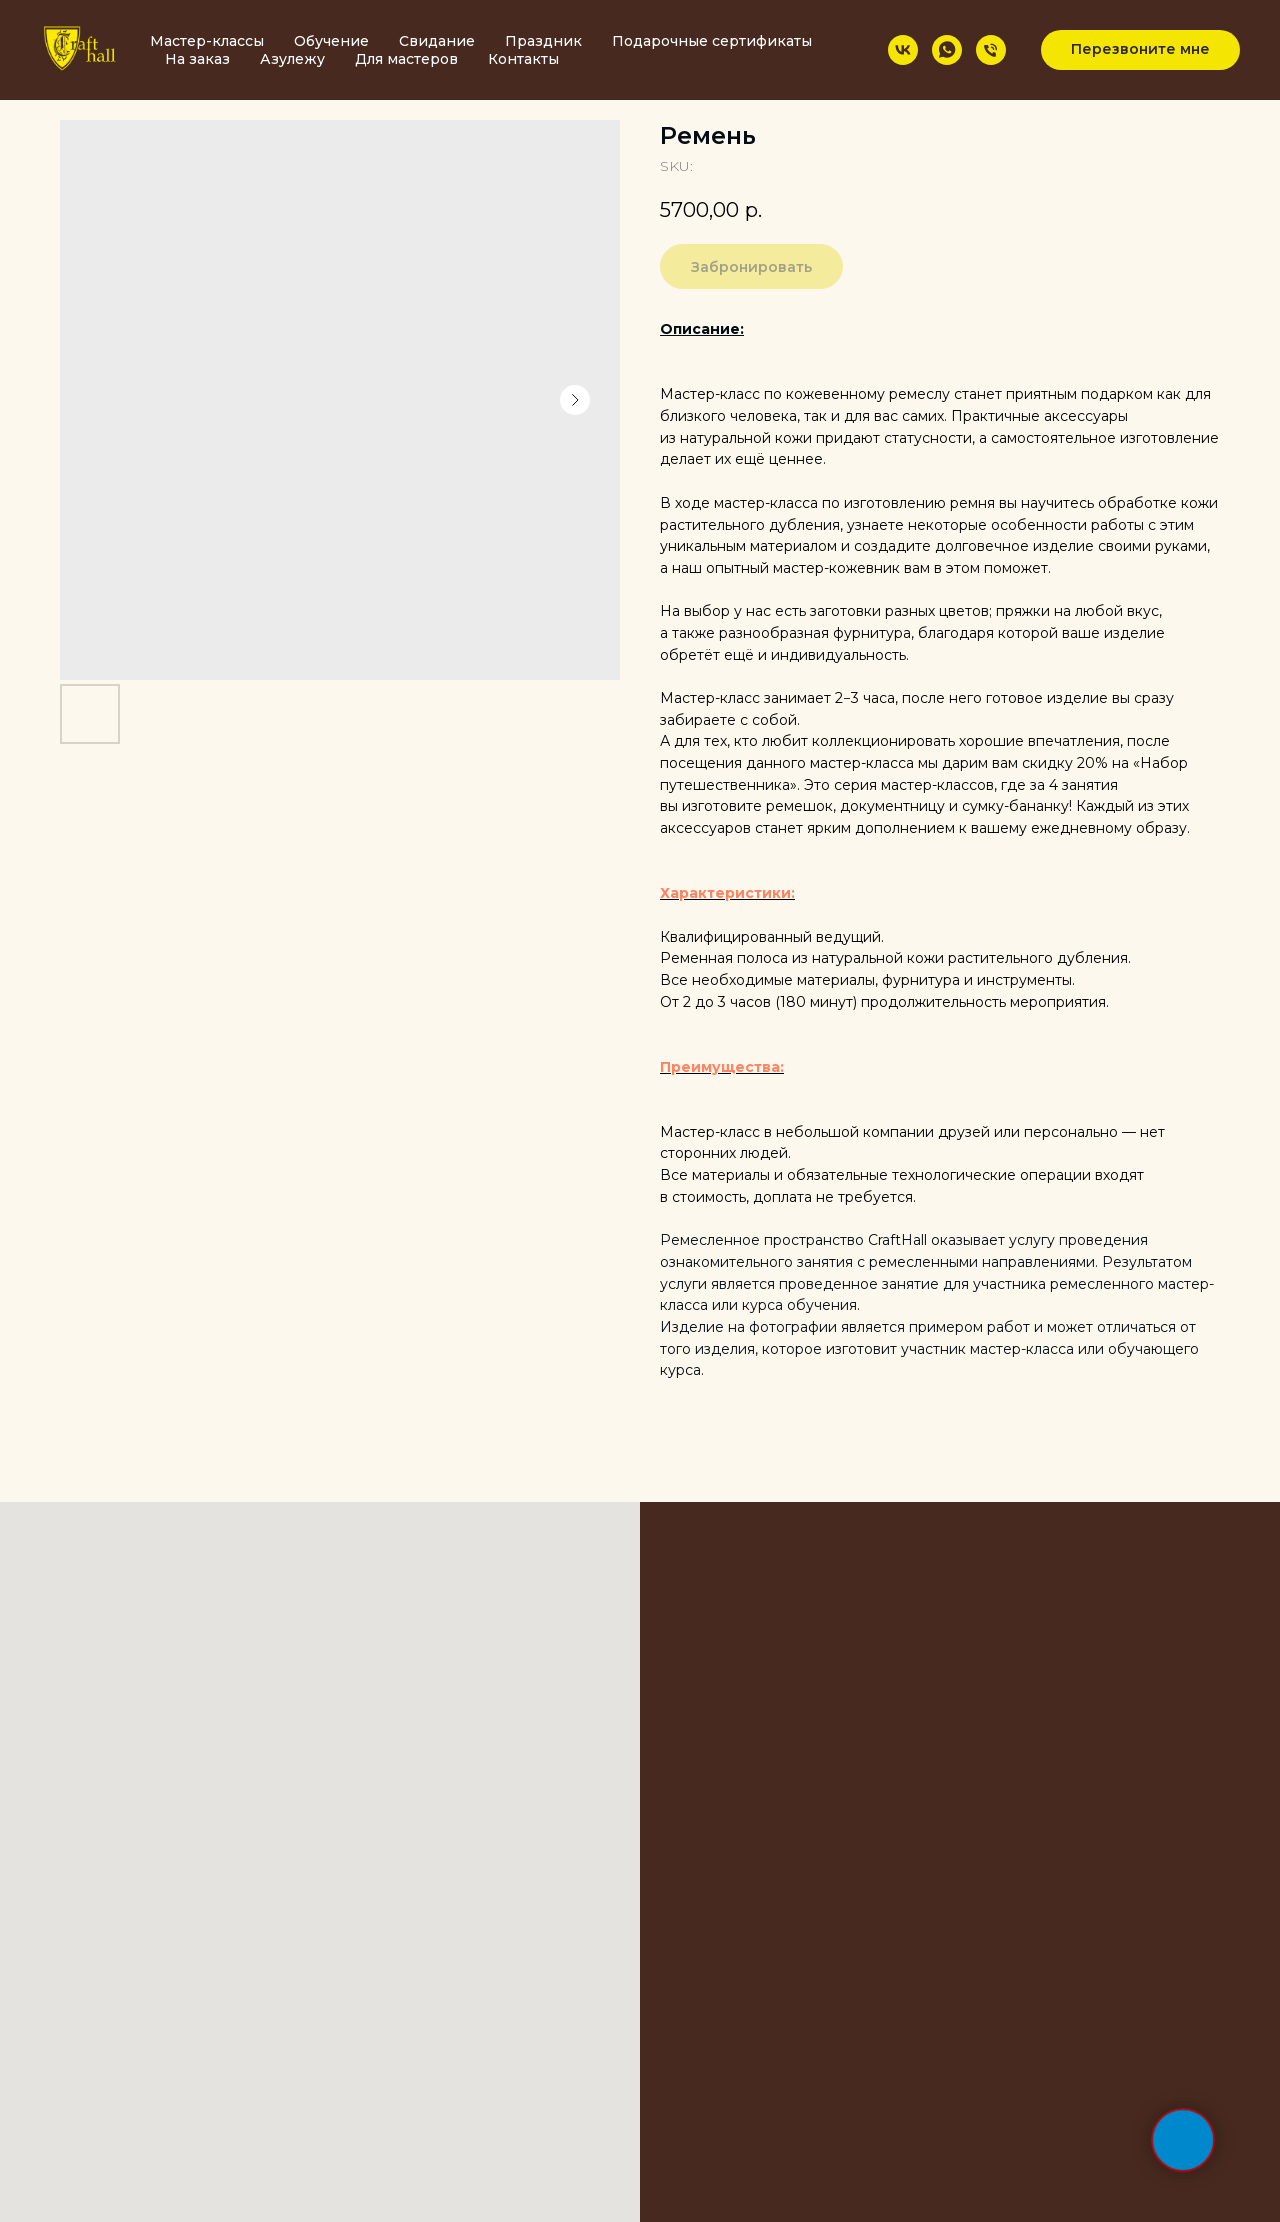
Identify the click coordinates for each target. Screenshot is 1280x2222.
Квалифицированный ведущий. (772, 937)
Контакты (523, 59)
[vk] (903, 50)
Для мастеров (406, 59)
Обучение (331, 41)
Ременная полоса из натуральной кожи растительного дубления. (895, 958)
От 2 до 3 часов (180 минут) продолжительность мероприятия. (884, 1002)
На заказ (197, 59)
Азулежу (292, 59)
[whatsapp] (947, 50)
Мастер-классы (207, 41)
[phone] (991, 50)
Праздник (543, 41)
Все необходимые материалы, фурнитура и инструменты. (867, 980)
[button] (1140, 50)
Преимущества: (722, 1067)
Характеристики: (727, 893)
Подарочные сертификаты (712, 41)
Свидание (437, 41)
